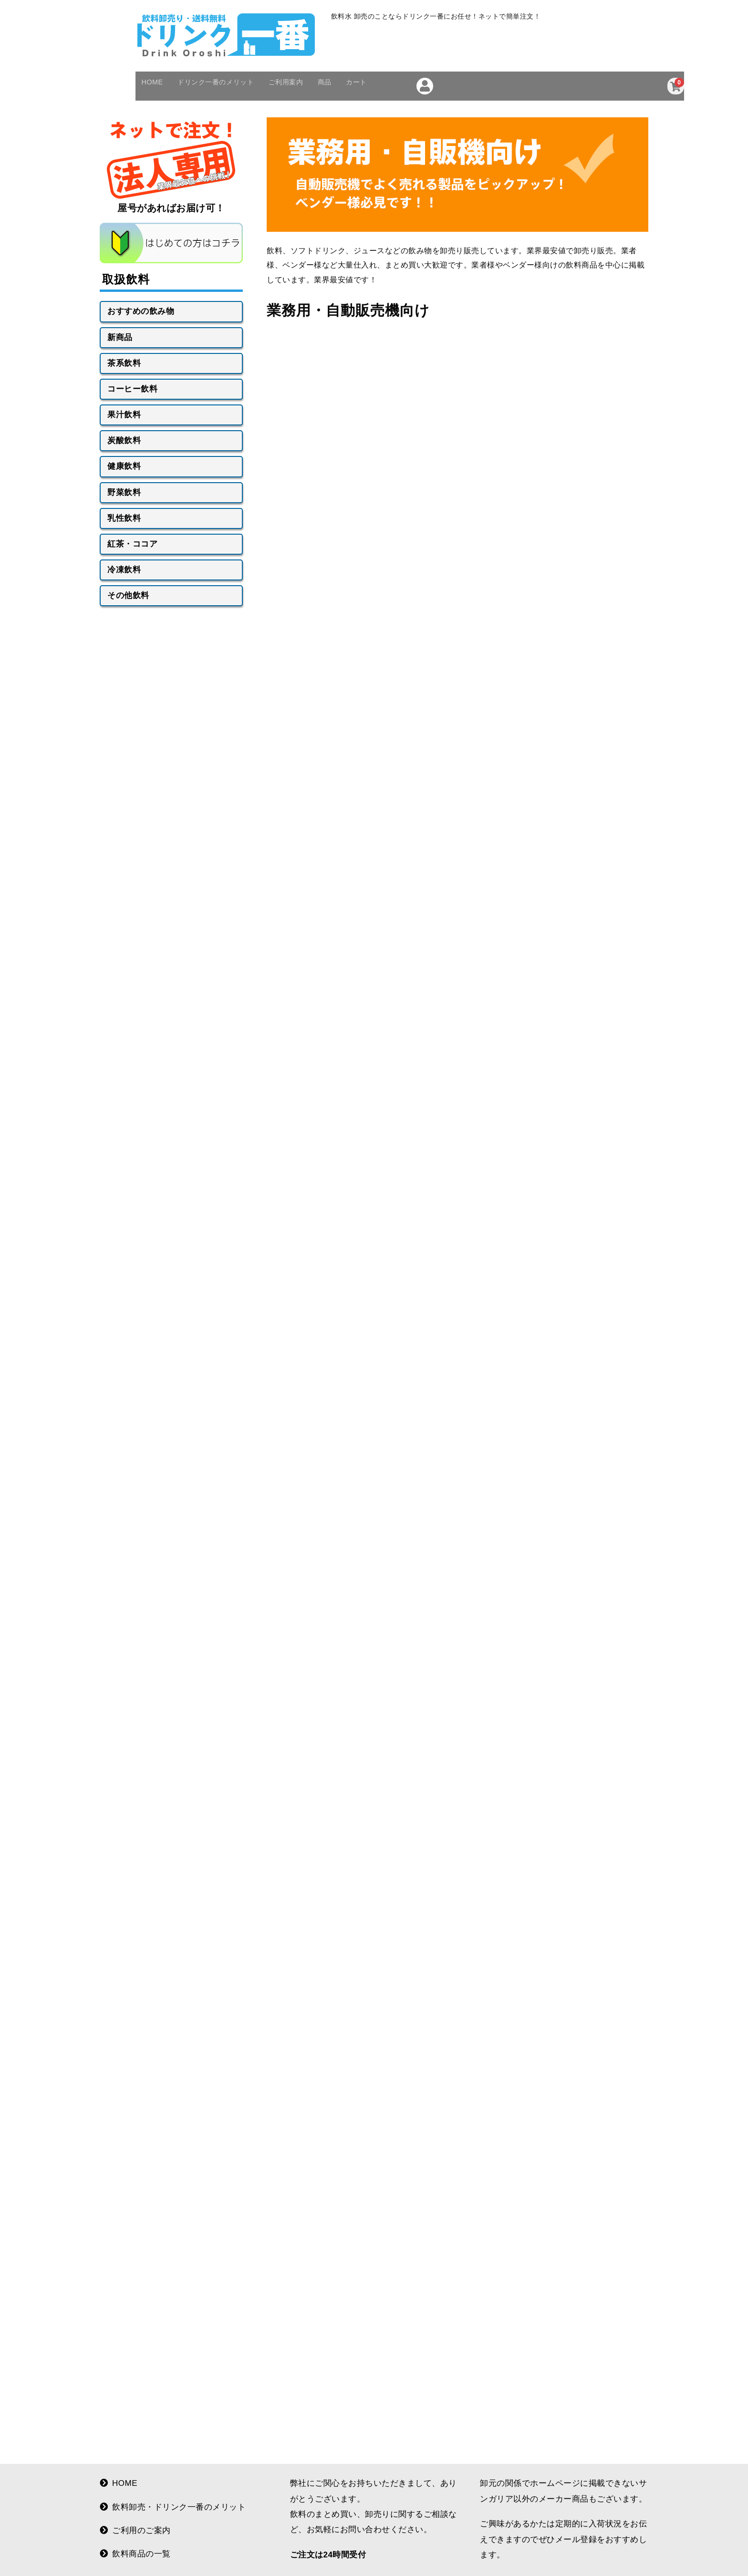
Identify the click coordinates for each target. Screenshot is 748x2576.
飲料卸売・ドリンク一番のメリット (173, 2525)
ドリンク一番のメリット (233, 115)
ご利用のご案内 (135, 2548)
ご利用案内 (317, 115)
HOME (157, 115)
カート (404, 115)
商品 (365, 115)
